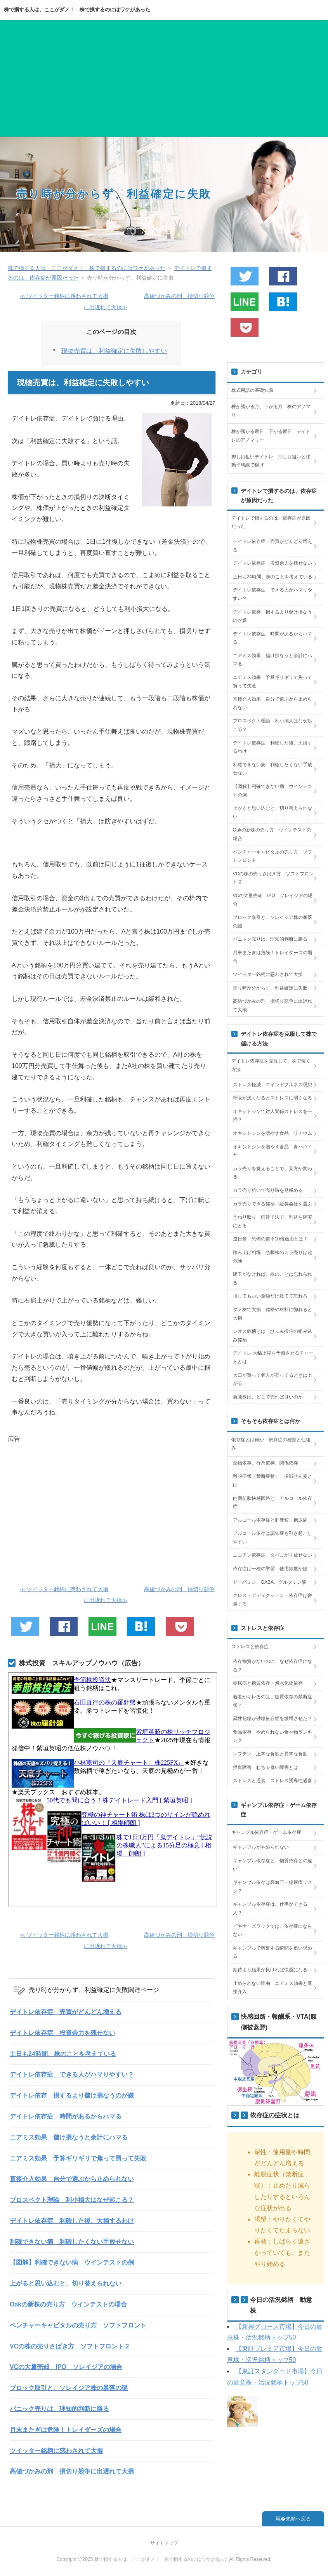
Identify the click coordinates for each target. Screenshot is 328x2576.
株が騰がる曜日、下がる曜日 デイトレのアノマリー (271, 436)
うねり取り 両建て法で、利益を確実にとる (272, 1221)
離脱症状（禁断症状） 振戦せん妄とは (272, 1480)
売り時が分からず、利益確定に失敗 (113, 194)
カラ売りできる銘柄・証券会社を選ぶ (272, 1204)
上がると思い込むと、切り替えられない (65, 2283)
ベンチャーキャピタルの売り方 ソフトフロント (78, 2325)
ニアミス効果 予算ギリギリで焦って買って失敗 (78, 2158)
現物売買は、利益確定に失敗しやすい (114, 351)
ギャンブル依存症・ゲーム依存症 (266, 1832)
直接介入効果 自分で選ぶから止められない (72, 2179)
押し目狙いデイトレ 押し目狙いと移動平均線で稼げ (271, 461)
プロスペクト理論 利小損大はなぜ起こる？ (72, 2200)
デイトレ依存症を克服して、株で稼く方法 (271, 1065)
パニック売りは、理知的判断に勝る (59, 2409)
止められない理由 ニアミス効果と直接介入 (272, 1988)
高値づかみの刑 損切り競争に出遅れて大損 (72, 2471)
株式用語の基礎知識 (252, 390)
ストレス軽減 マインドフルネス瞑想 (272, 1084)
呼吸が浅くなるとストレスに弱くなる (272, 1098)
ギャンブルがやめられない (261, 1847)
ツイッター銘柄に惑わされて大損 (56, 2450)
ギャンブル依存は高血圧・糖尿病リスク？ (272, 1887)
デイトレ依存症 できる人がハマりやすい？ (72, 2074)
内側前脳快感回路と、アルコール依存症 (272, 1503)
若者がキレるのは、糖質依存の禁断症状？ (272, 1701)
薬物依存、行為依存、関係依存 (265, 1463)
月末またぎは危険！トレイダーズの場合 (65, 2429)
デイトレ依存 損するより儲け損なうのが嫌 (72, 2095)
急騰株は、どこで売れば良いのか (268, 1397)
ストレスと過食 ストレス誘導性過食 (272, 1780)
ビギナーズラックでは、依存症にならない (272, 1931)
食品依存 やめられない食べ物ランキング (272, 1736)
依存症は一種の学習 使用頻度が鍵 (270, 1568)
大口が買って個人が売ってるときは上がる (272, 1379)
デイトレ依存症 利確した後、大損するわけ (72, 2221)
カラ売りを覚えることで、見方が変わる (272, 1173)
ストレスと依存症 (250, 1646)
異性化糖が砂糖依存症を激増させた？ (272, 1718)
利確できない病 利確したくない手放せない (72, 2242)
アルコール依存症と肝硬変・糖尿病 (270, 1520)
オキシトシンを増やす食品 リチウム (272, 1133)
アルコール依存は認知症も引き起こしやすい (272, 1538)
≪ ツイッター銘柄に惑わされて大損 (64, 296)
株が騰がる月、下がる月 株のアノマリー (271, 411)
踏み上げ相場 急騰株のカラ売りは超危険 (272, 1257)
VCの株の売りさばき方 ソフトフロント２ (70, 2346)
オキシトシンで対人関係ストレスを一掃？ (272, 1116)
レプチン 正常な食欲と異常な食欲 (270, 1754)
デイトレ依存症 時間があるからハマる (65, 2116)
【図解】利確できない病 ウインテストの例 (72, 2262)
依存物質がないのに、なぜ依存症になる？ (272, 1666)
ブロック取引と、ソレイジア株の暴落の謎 (69, 2388)
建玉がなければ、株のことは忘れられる (272, 1278)
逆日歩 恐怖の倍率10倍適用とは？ (270, 1239)
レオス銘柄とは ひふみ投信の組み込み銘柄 (272, 1336)
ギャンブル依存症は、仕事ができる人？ (270, 1908)
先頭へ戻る (298, 2519)
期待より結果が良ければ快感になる (270, 1969)
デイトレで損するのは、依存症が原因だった (271, 522)
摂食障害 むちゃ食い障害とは (265, 1767)
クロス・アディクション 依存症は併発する (272, 1600)
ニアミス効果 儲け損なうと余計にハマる (69, 2137)
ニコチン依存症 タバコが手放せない (272, 1555)
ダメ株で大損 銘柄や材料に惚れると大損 (272, 1314)
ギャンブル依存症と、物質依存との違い (272, 1865)
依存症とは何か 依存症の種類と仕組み (271, 1444)
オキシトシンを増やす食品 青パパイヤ (272, 1151)
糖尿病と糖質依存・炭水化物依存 (268, 1683)
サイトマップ (164, 2543)
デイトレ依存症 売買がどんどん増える (65, 2012)
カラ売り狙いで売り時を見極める (268, 1190)
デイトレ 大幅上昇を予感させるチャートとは (273, 1357)
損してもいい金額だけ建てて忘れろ (270, 1296)
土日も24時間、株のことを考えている (63, 2054)
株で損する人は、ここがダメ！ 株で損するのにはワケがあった (77, 9)
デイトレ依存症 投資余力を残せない (62, 2033)
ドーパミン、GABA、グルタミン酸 (269, 1582)
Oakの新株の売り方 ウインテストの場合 (68, 2304)
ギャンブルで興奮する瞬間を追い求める (272, 1952)
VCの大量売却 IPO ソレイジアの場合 (66, 2367)
